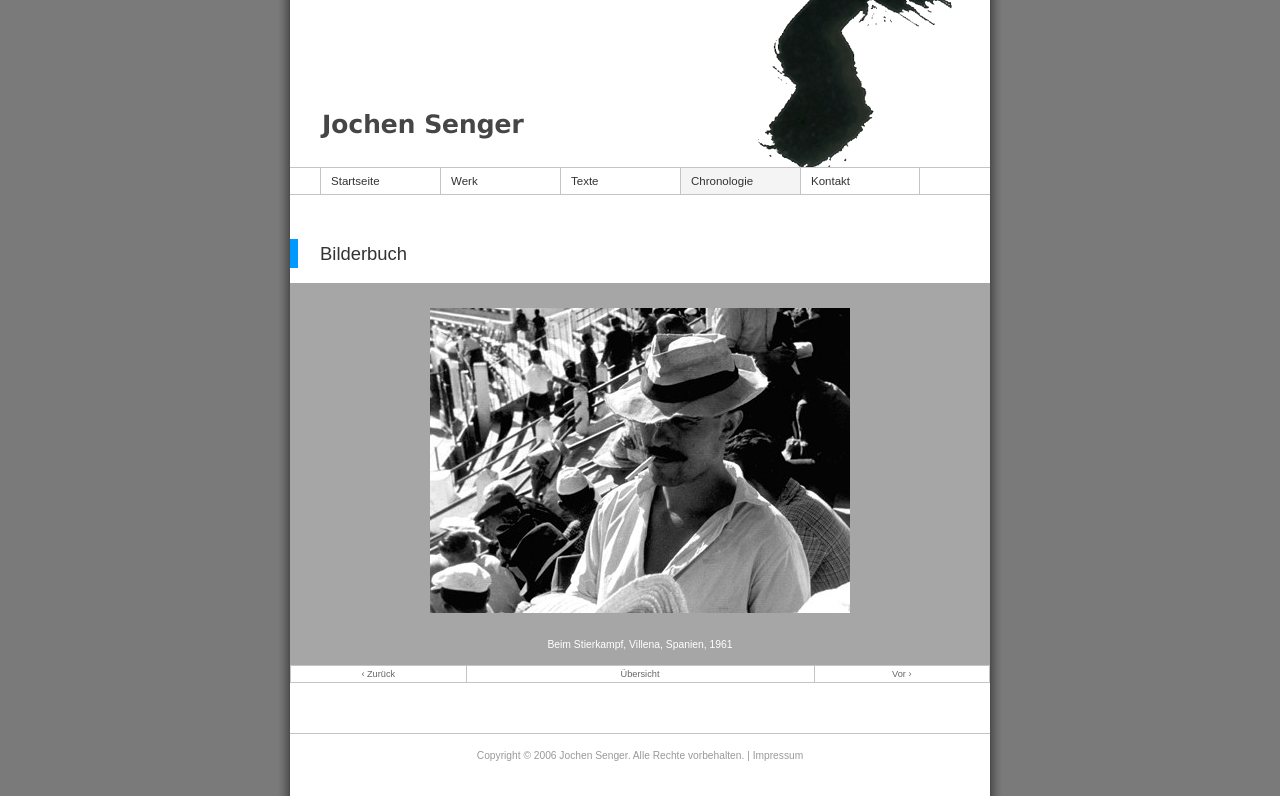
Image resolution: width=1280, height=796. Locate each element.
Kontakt (830, 181)
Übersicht (640, 674)
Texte (585, 181)
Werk (464, 181)
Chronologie (722, 181)
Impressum (778, 755)
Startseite (355, 181)
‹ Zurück (378, 674)
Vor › (901, 674)
